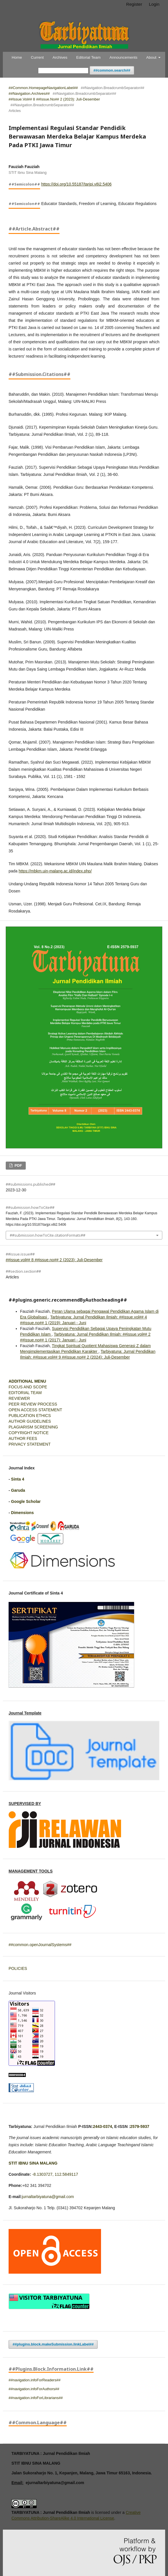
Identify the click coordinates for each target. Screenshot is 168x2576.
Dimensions (22, 1512)
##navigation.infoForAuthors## (34, 2389)
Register (134, 4)
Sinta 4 (17, 1479)
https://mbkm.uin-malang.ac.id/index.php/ (55, 871)
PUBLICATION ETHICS (30, 1415)
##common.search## (112, 70)
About (151, 57)
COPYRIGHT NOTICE (29, 1432)
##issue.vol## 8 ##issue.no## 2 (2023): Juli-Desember (54, 99)
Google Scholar (26, 1501)
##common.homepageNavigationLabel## (43, 88)
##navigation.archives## (29, 93)
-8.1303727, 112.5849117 (55, 2174)
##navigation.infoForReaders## (34, 2380)
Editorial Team (88, 57)
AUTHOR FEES (23, 1438)
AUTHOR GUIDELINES (30, 1421)
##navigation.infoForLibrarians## (36, 2398)
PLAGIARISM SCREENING (33, 1427)
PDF (17, 1165)
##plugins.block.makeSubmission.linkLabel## (53, 2344)
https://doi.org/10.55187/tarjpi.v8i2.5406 (76, 184)
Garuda (18, 1490)
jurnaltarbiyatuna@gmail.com (48, 2196)
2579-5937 (139, 2126)
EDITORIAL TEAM (25, 1392)
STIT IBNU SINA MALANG (33, 2163)
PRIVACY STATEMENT (30, 1444)
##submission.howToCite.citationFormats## (47, 1235)
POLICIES (18, 1968)
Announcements (123, 57)
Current (37, 57)
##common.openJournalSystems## (40, 1944)
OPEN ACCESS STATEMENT (35, 1410)
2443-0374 (102, 2126)
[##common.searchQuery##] (63, 71)
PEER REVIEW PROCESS (33, 1404)
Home (17, 57)
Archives (60, 57)
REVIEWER (19, 1398)
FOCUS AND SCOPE (28, 1387)
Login (154, 4)
